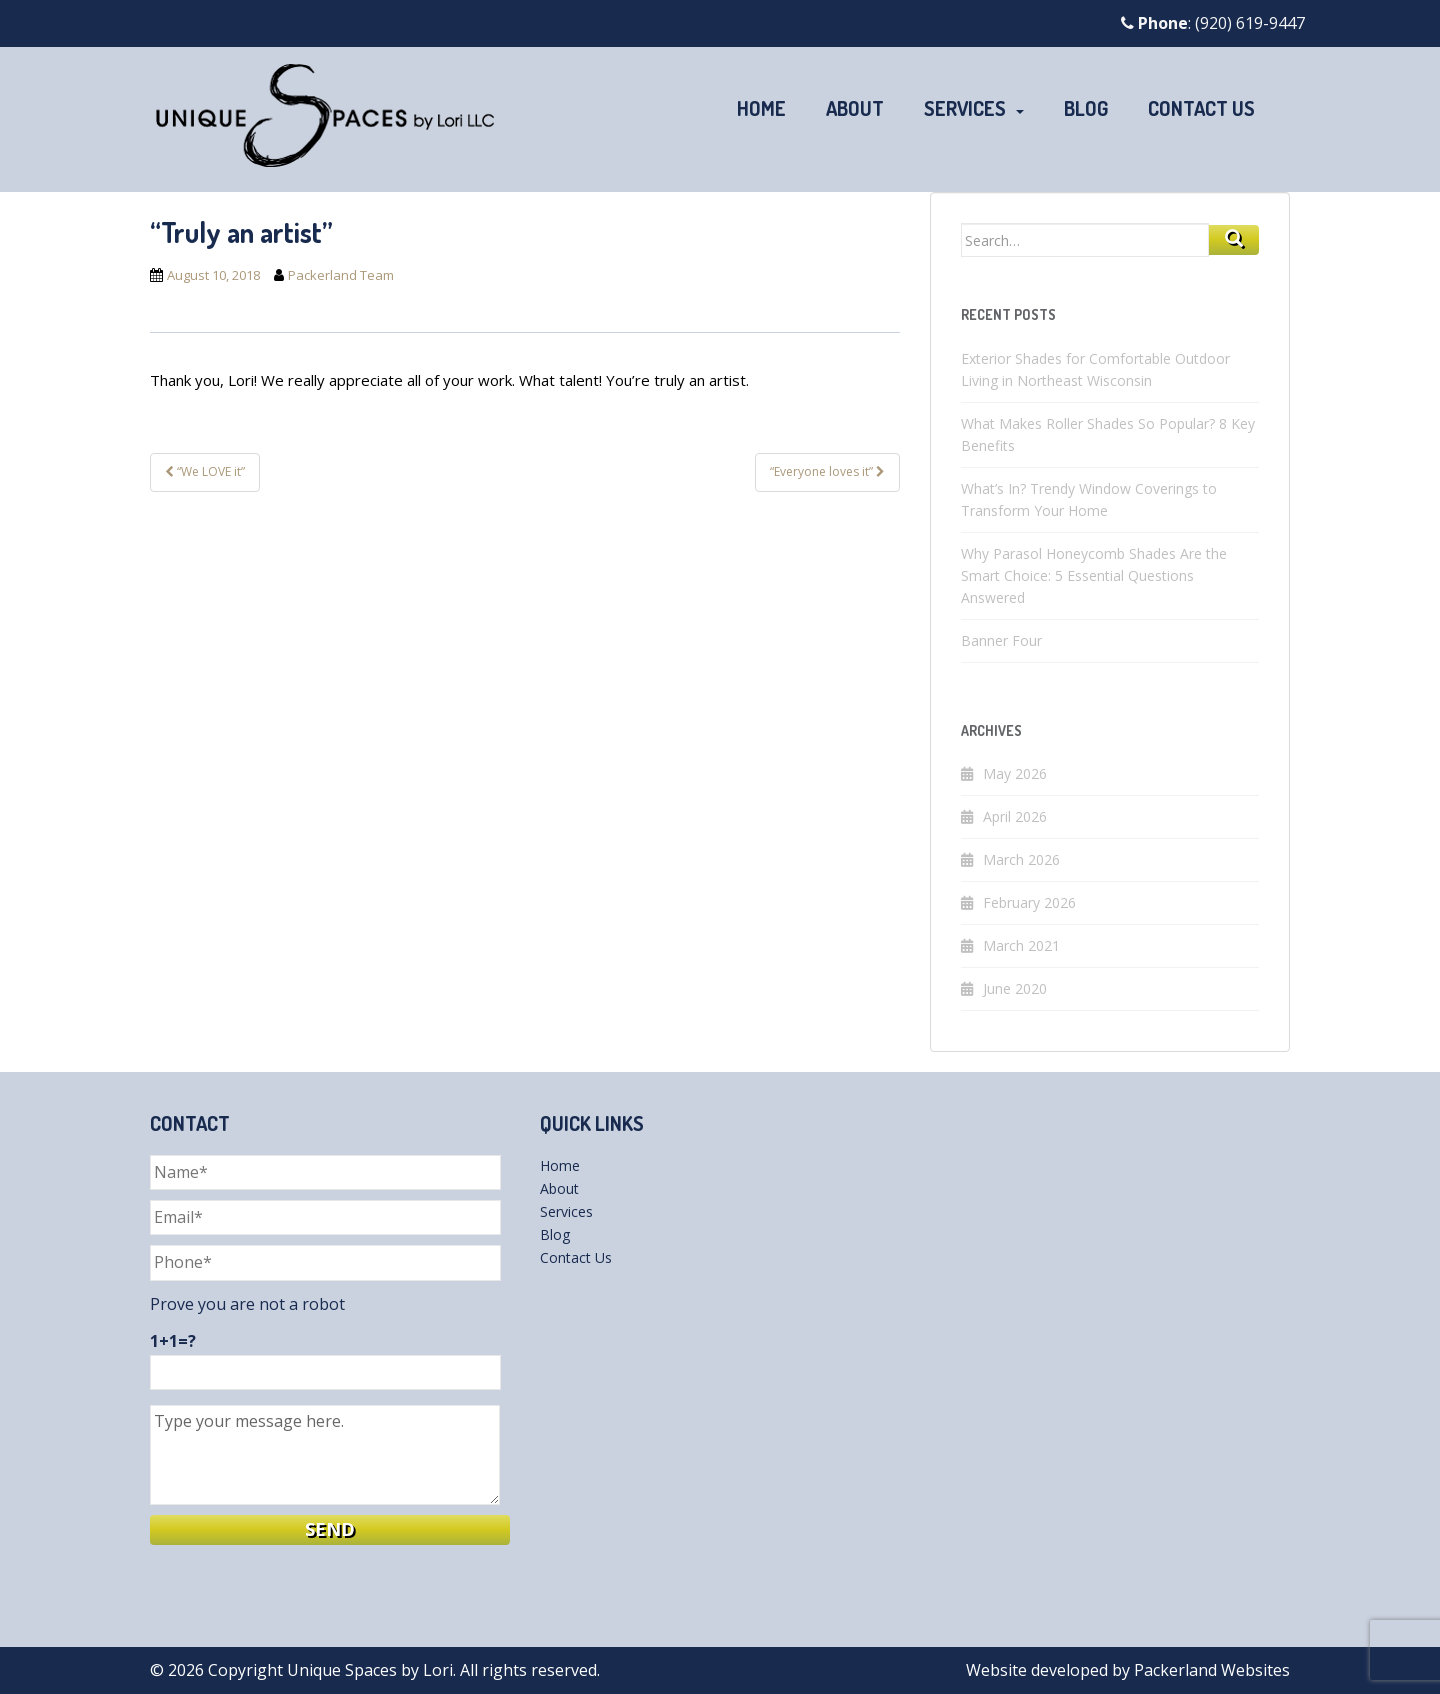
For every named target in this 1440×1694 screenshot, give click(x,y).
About (855, 108)
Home (761, 108)
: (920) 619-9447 (1213, 23)
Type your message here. (325, 1455)
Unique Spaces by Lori (370, 1670)
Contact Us (1201, 108)
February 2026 (1029, 902)
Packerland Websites (1212, 1670)
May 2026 (1015, 773)
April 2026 (1015, 816)
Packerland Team (341, 275)
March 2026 (1021, 859)
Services (965, 108)
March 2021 (1021, 945)
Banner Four (1001, 640)
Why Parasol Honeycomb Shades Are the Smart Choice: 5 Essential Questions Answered (1094, 575)
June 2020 (1015, 988)
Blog (1086, 108)
